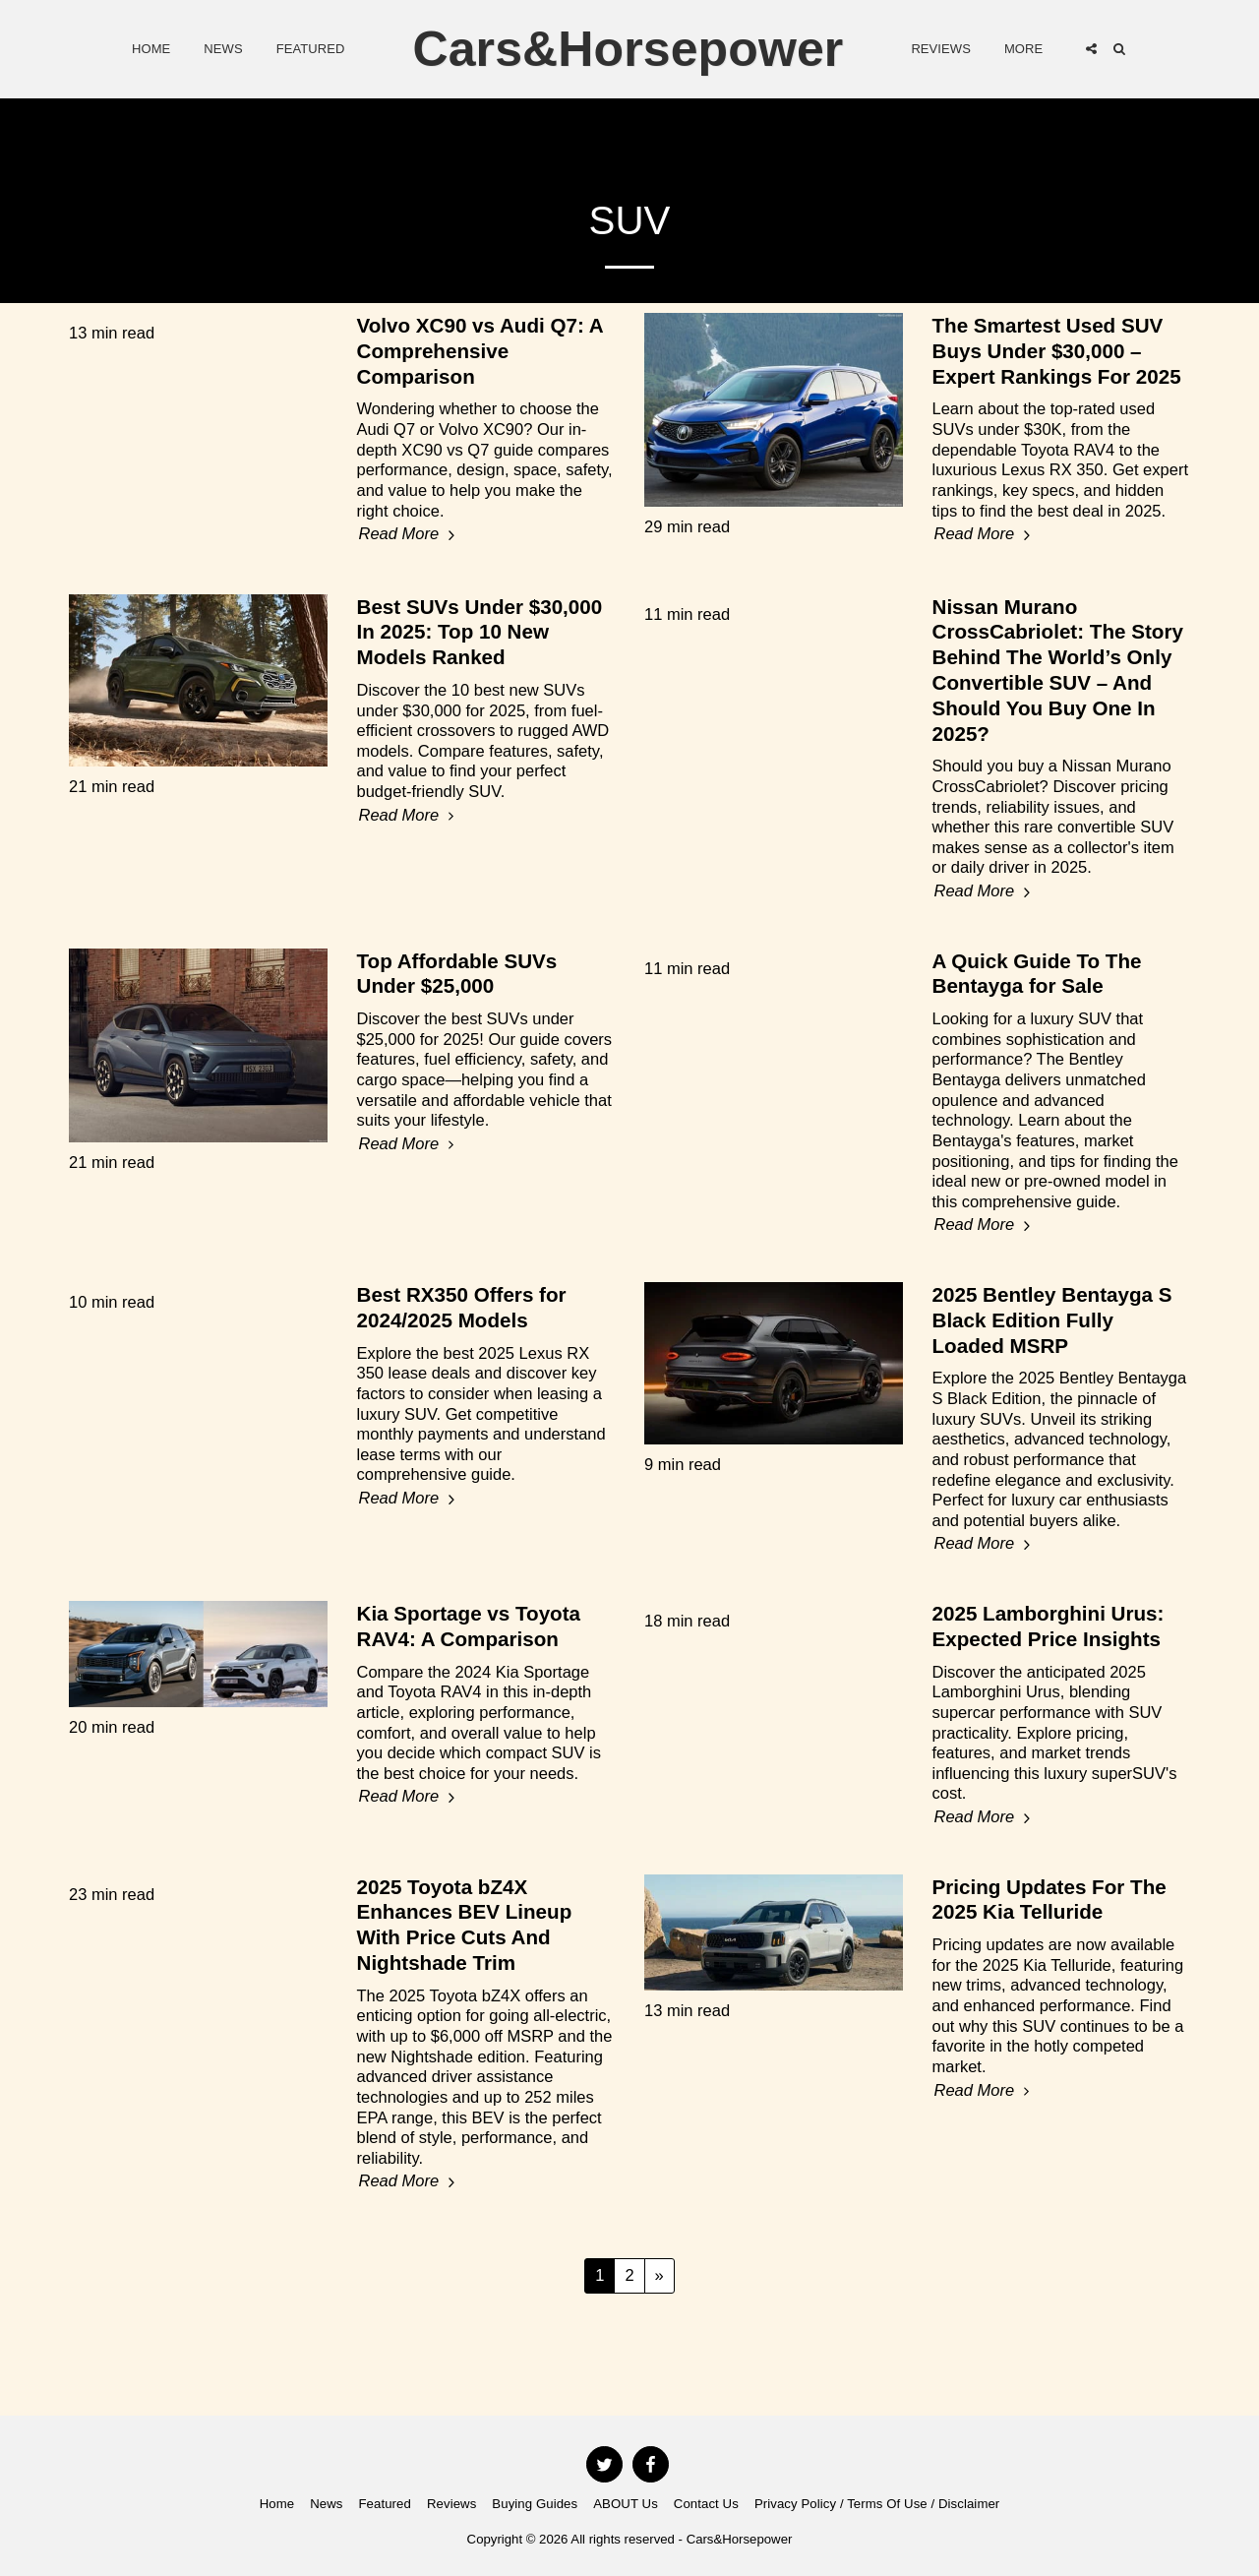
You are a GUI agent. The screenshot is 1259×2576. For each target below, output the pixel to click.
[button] (1091, 48)
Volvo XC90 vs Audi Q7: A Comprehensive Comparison (480, 351)
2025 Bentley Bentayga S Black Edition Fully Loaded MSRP (1052, 1320)
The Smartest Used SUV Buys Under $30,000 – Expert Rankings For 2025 (1056, 351)
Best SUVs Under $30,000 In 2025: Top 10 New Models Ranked (480, 632)
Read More (409, 533)
